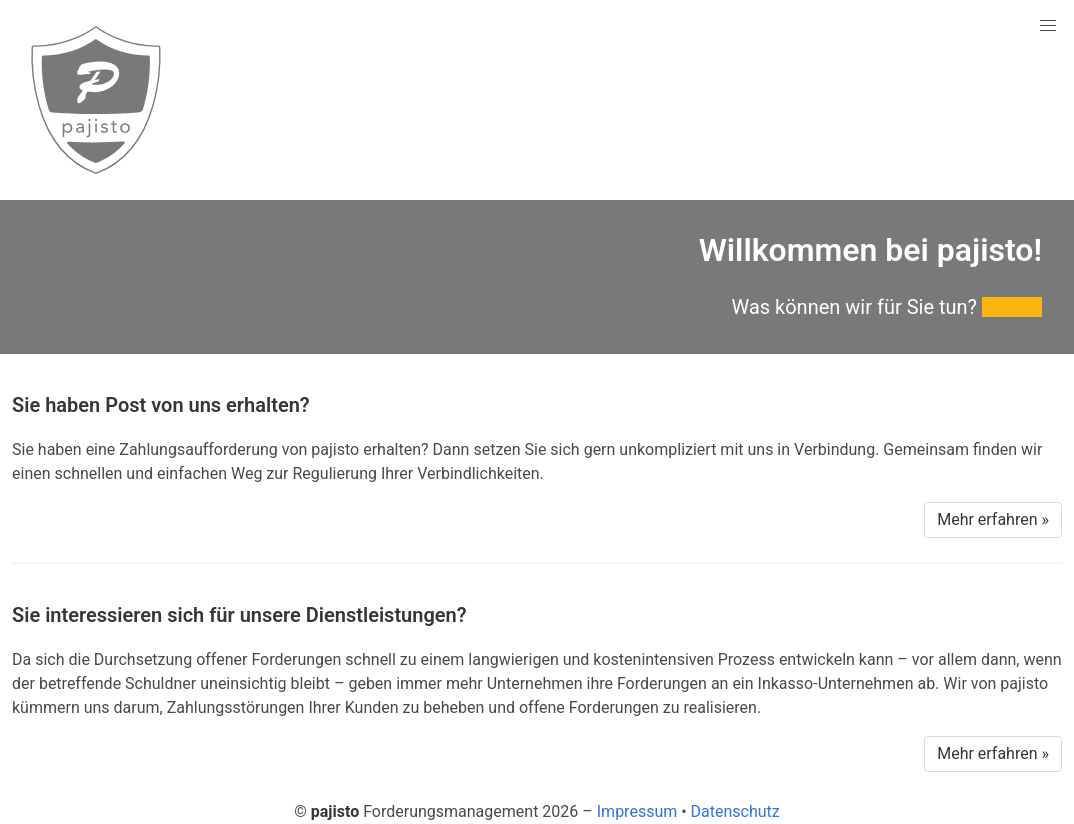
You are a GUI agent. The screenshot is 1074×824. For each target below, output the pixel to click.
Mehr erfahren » (993, 519)
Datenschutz (735, 811)
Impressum (637, 811)
